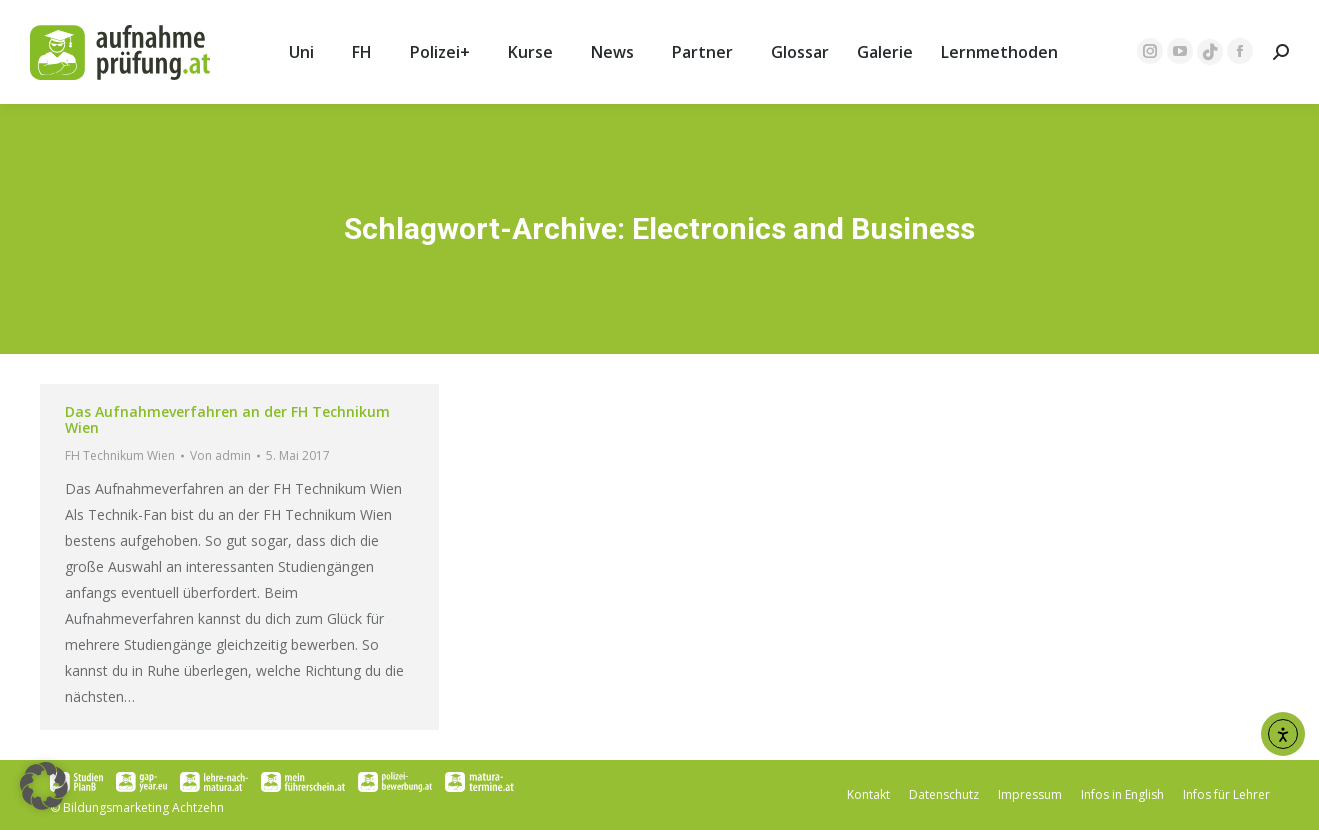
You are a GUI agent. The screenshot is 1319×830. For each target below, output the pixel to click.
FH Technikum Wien (120, 455)
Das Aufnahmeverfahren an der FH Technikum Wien (227, 419)
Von (220, 455)
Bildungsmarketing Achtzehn (143, 807)
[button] (44, 786)
